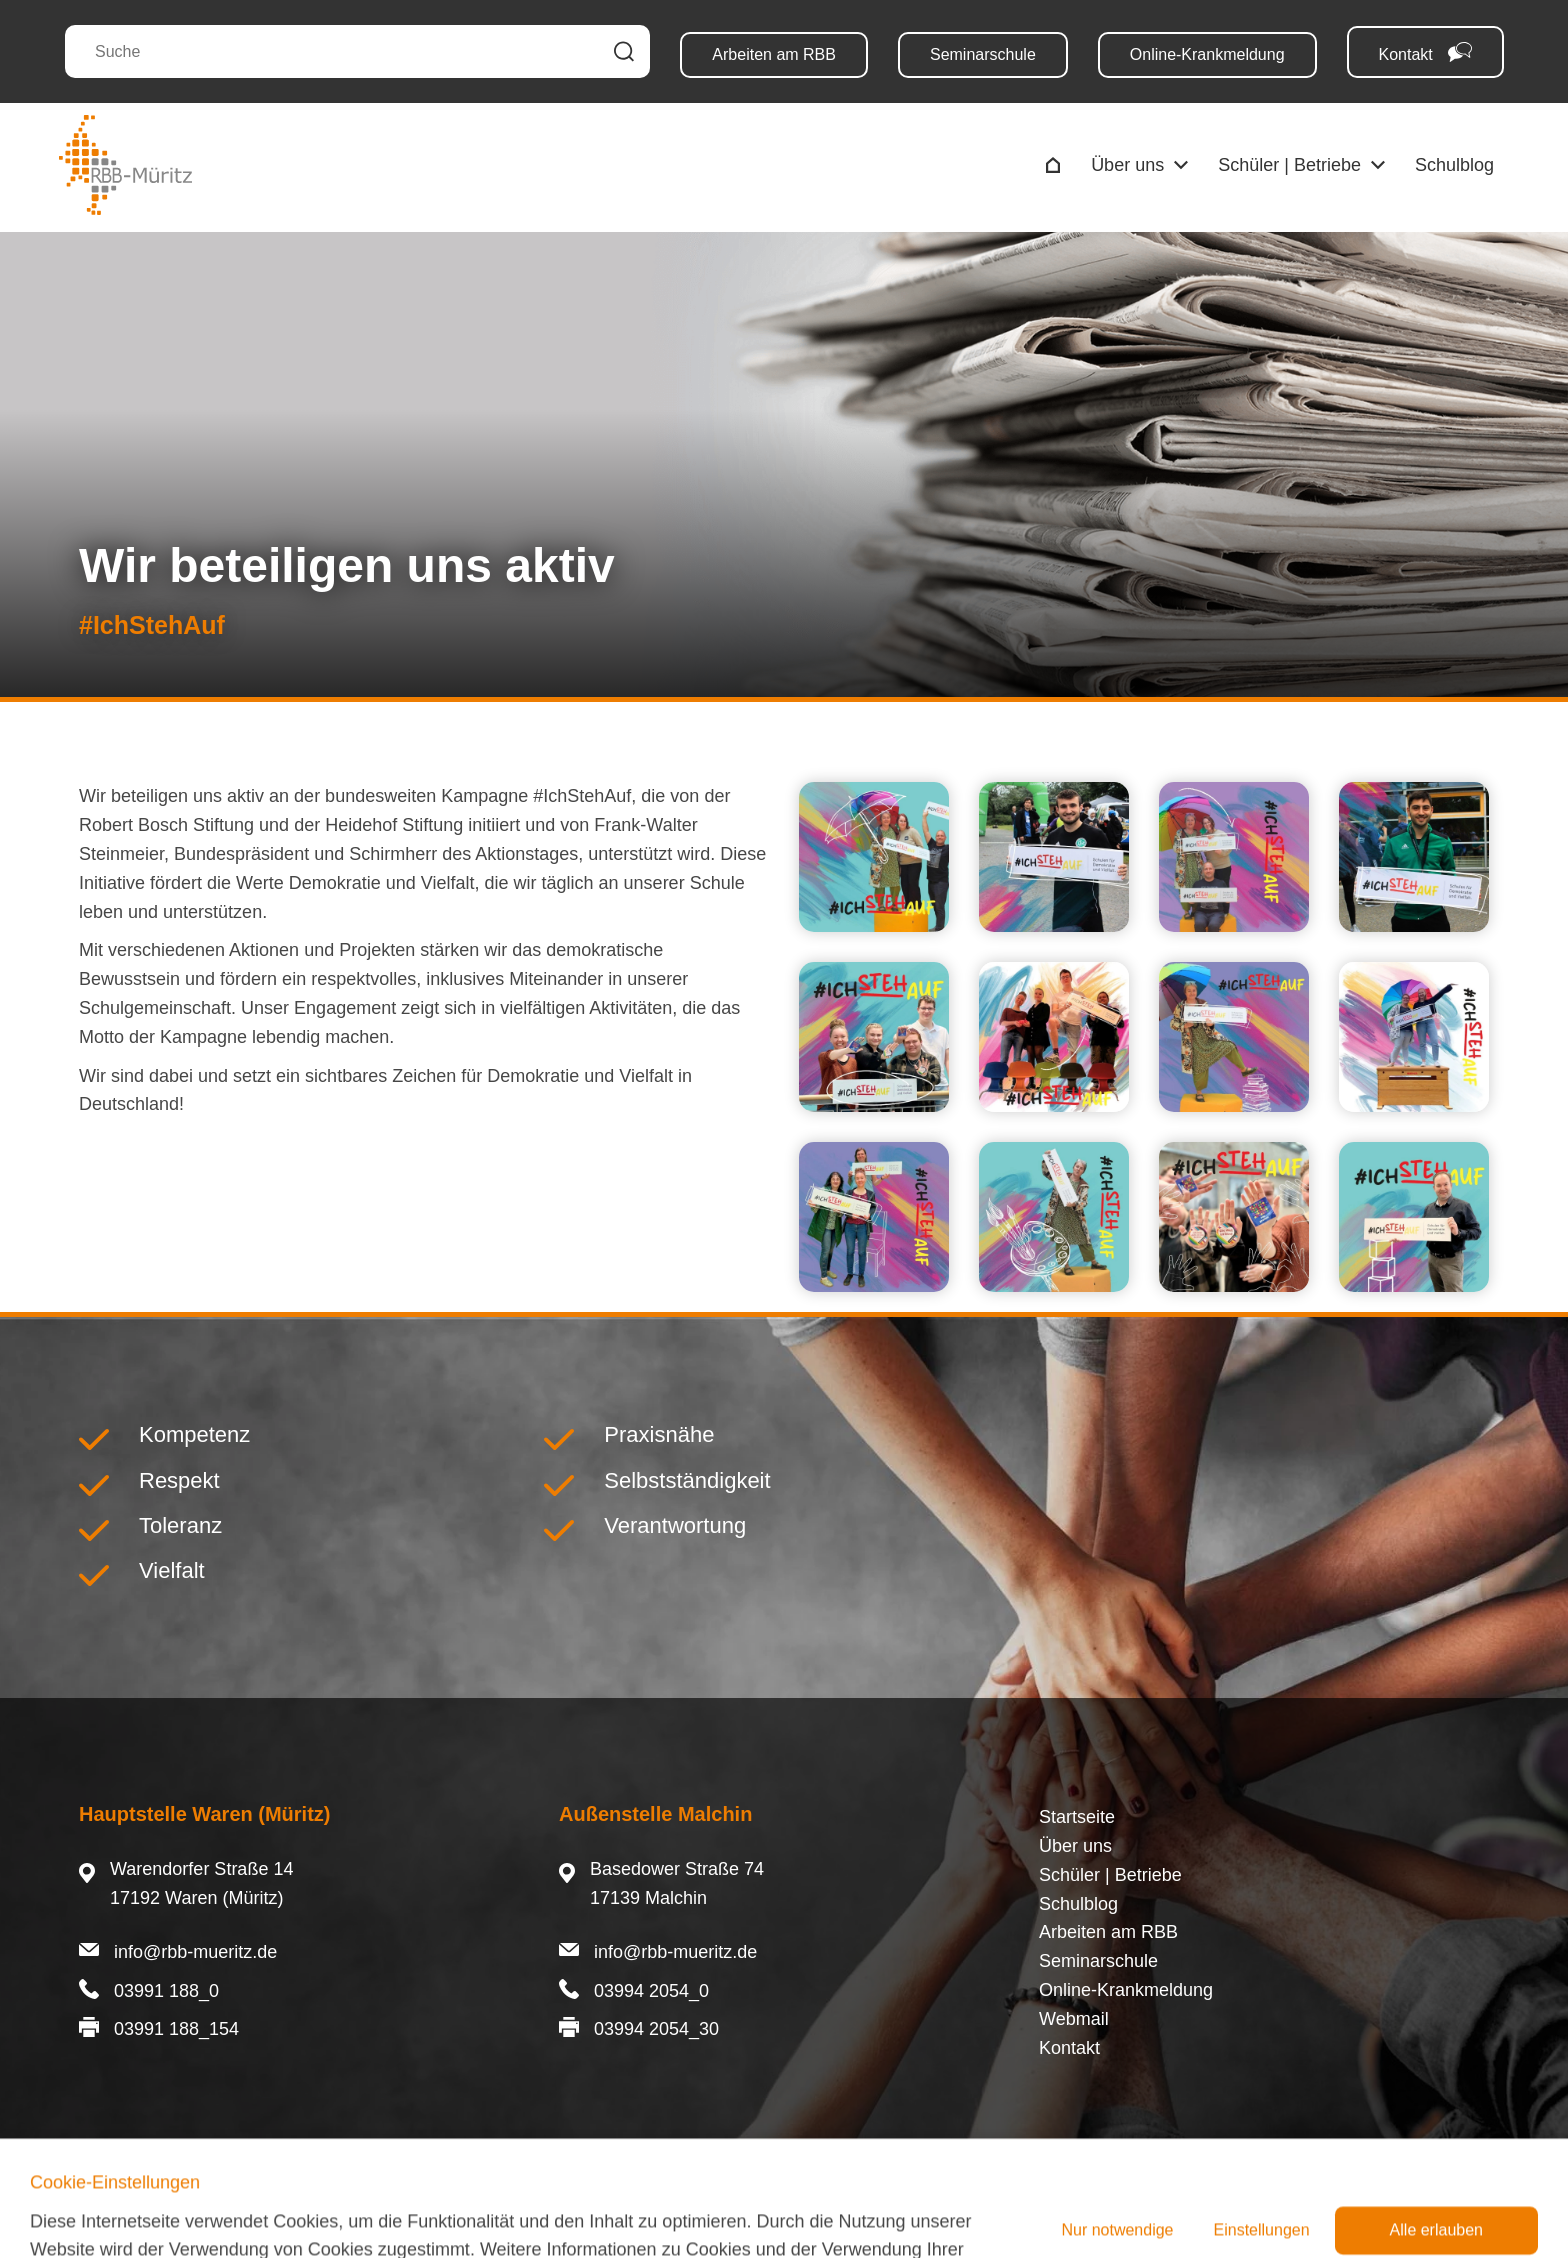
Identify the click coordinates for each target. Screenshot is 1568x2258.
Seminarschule (983, 54)
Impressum (123, 2213)
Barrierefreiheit (436, 2213)
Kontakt (1425, 52)
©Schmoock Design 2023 (1387, 2213)
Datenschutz (233, 2213)
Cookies (329, 2213)
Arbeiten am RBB (774, 54)
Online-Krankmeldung (1207, 54)
